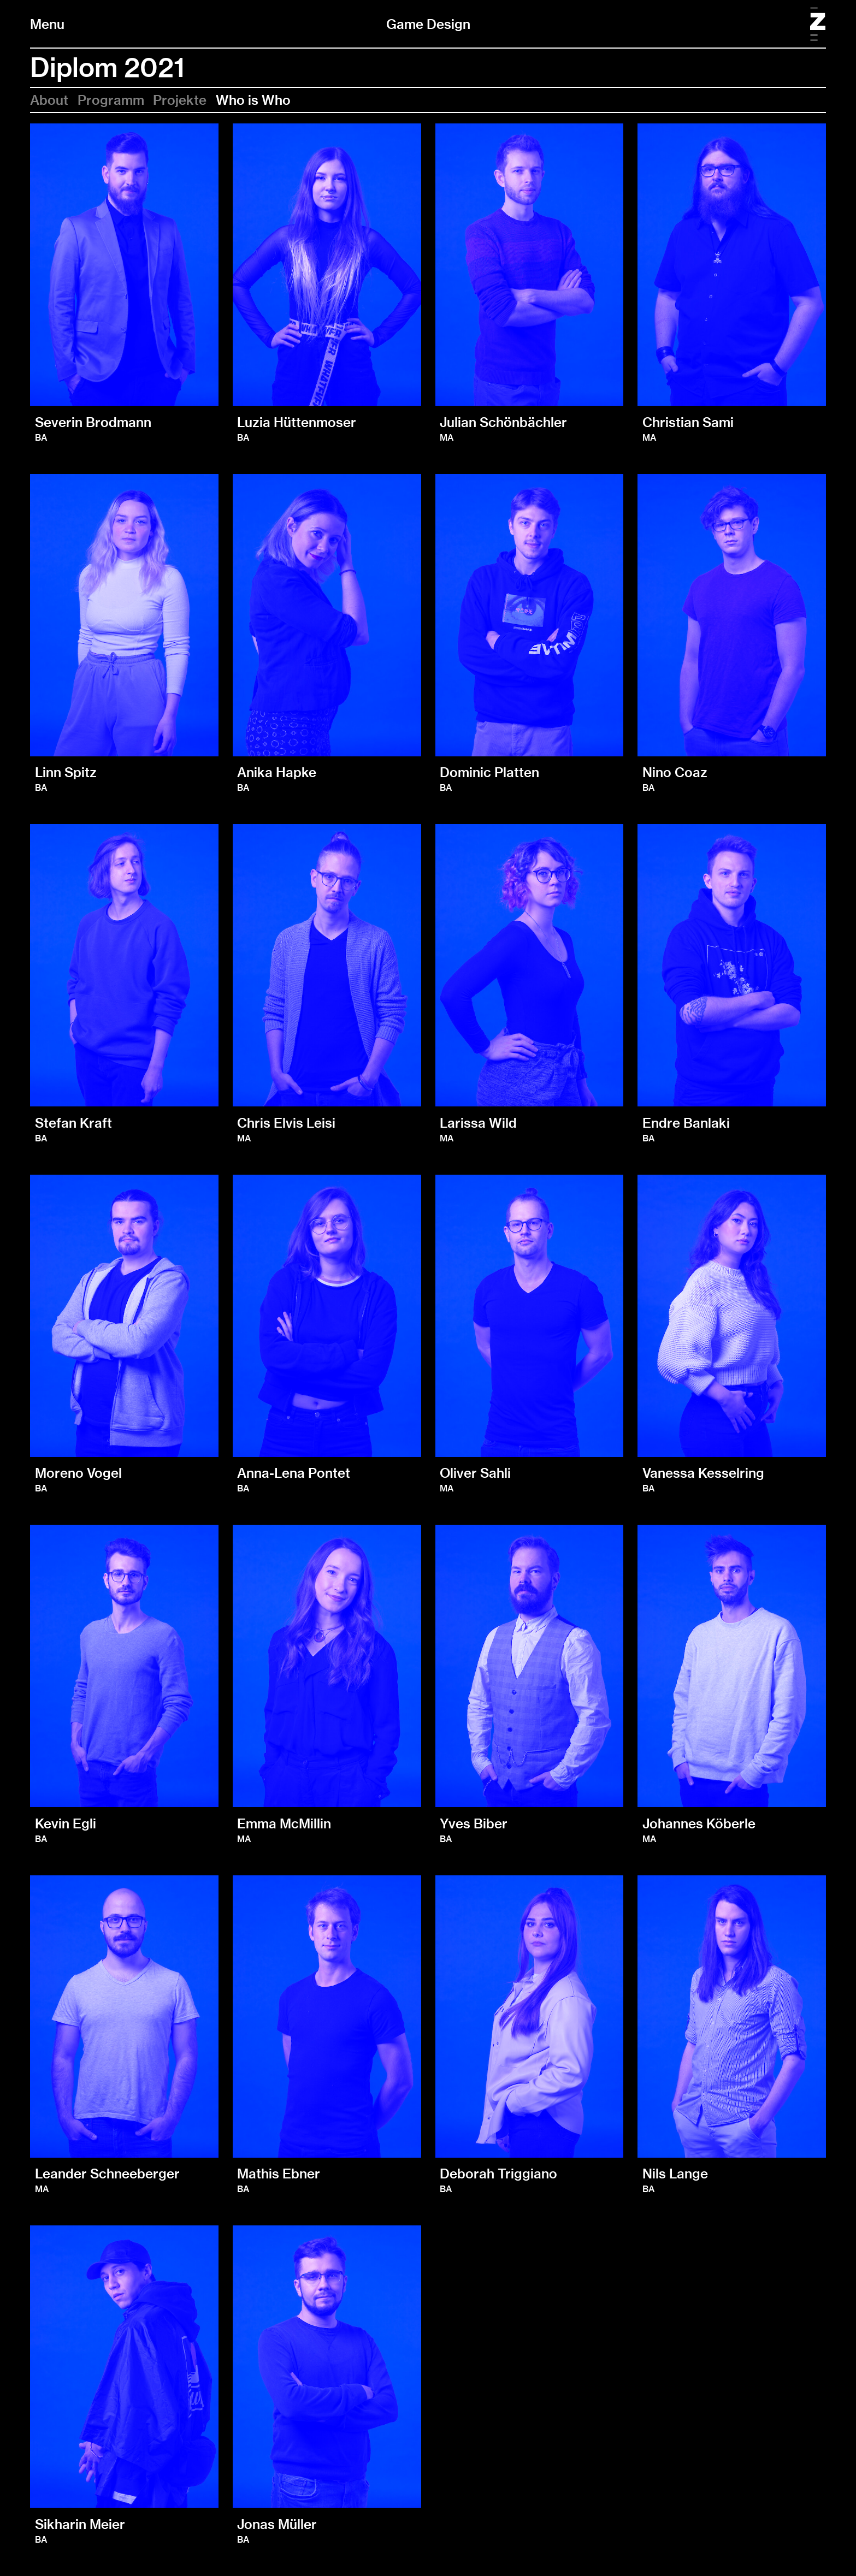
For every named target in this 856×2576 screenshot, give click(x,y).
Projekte (179, 100)
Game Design (428, 24)
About (49, 100)
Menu (47, 24)
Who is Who (253, 100)
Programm (111, 100)
